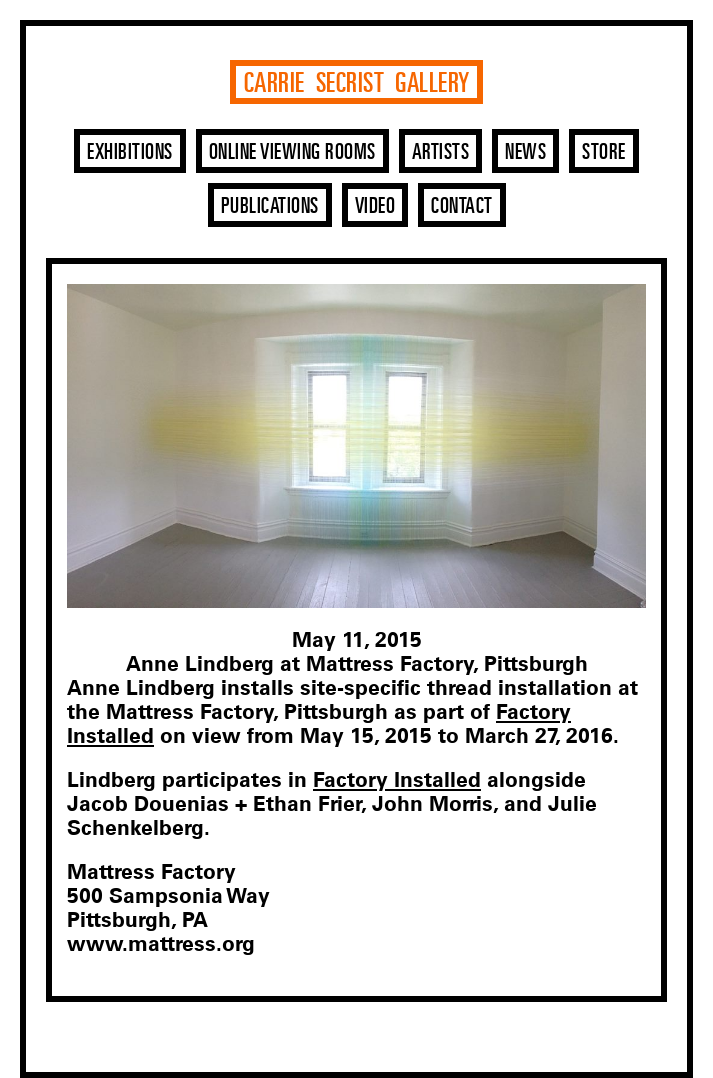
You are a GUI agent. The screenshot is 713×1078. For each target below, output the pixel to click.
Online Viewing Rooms (292, 153)
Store (604, 153)
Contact (462, 207)
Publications (270, 207)
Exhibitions (130, 153)
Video (375, 207)
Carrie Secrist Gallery (357, 84)
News (525, 153)
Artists (441, 153)
